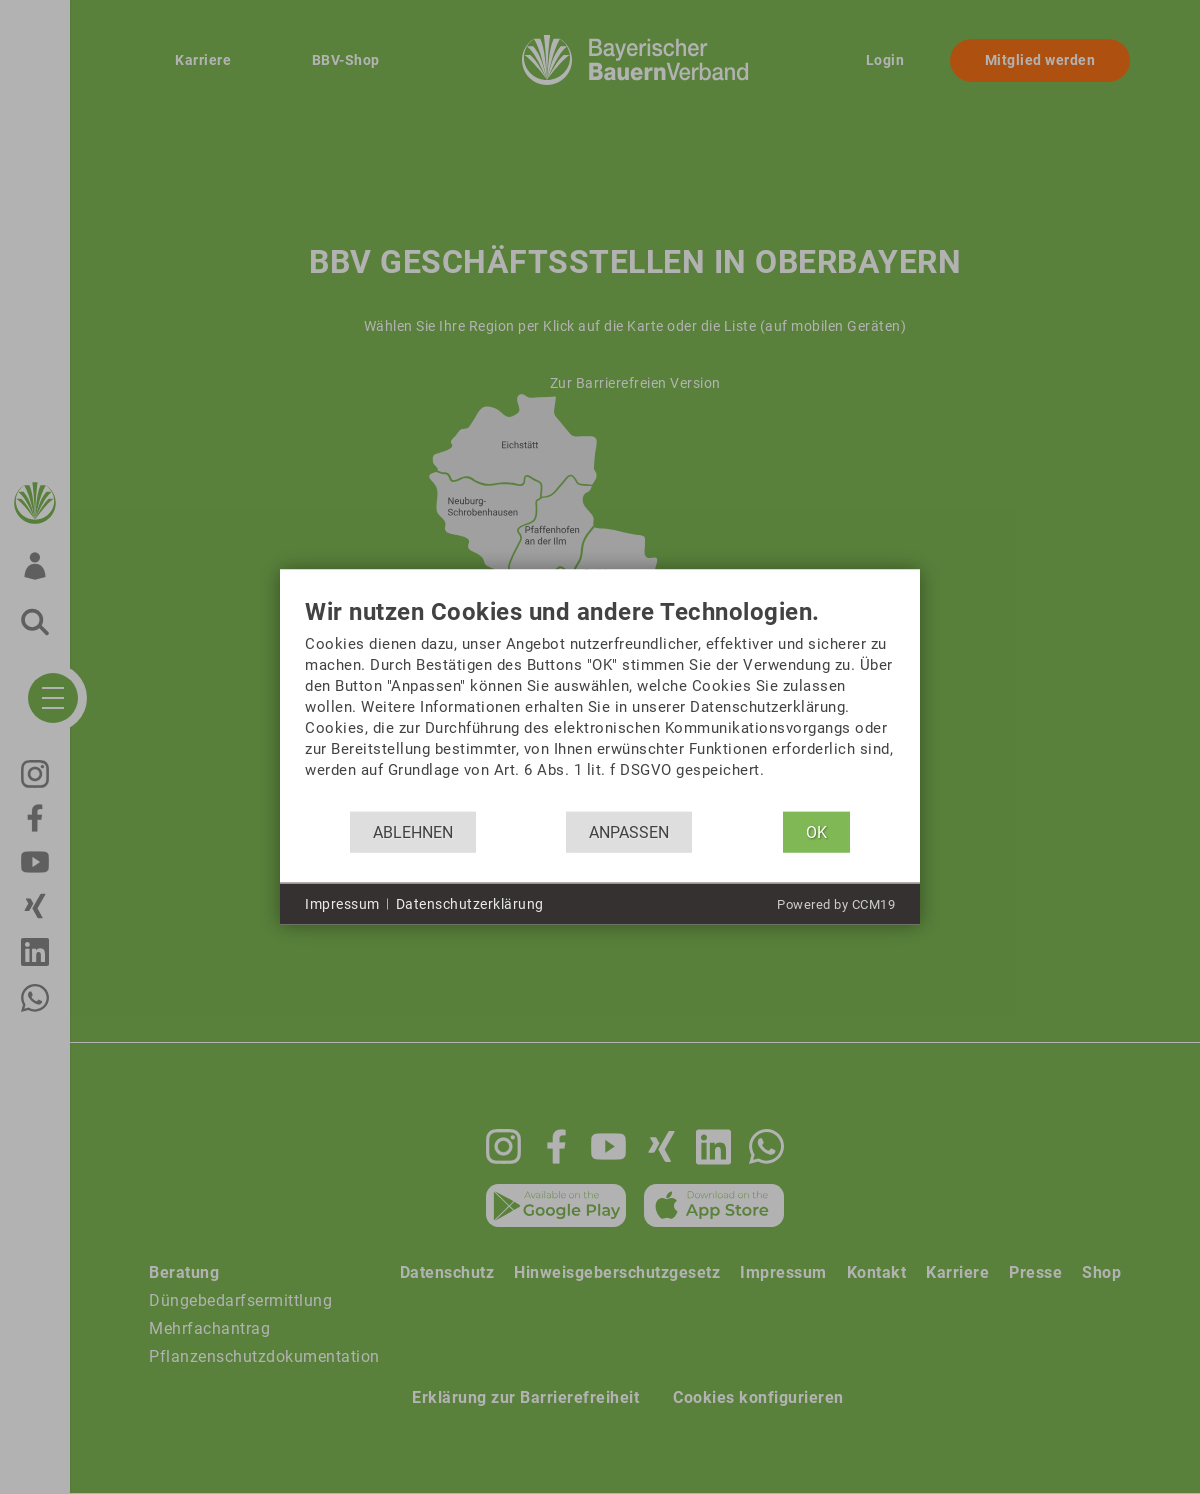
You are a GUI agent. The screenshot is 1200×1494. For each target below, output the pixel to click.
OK (816, 831)
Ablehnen (413, 831)
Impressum (342, 903)
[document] (600, 705)
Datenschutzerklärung (470, 903)
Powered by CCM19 (836, 904)
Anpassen (629, 831)
